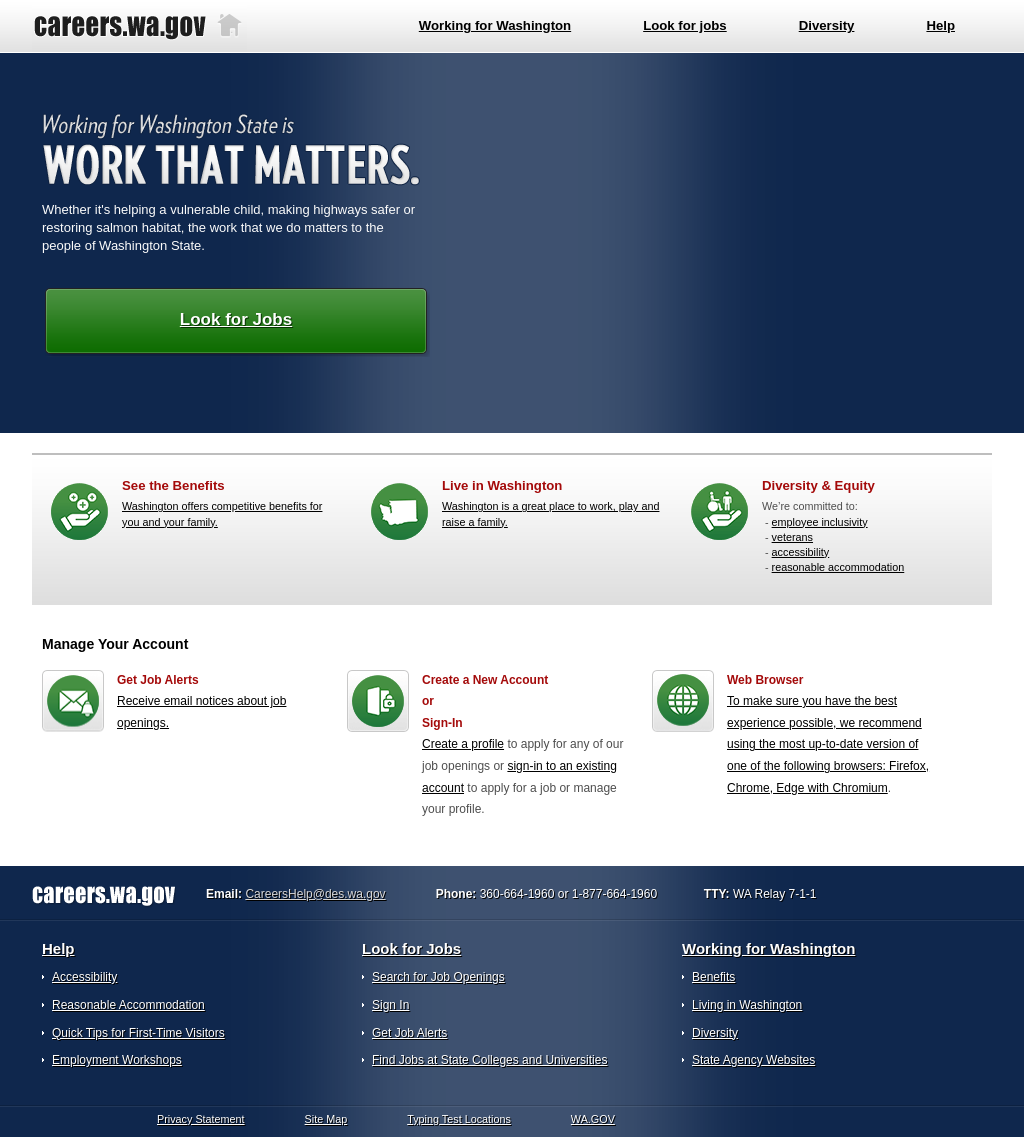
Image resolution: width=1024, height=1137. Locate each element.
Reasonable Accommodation (128, 1005)
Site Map (326, 1119)
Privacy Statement (201, 1119)
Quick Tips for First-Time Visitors (138, 1033)
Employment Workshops (117, 1060)
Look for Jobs (236, 319)
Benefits (713, 977)
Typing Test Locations (459, 1119)
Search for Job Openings (438, 977)
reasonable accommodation (838, 567)
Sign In (390, 1005)
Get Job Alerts (409, 1033)
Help (58, 948)
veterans (792, 537)
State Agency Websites (753, 1060)
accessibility (801, 552)
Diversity (715, 1033)
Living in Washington (747, 1005)
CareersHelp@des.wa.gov (315, 894)
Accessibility (84, 977)
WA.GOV (593, 1119)
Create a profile (463, 744)
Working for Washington (768, 948)
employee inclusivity (820, 522)
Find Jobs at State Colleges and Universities (489, 1060)
